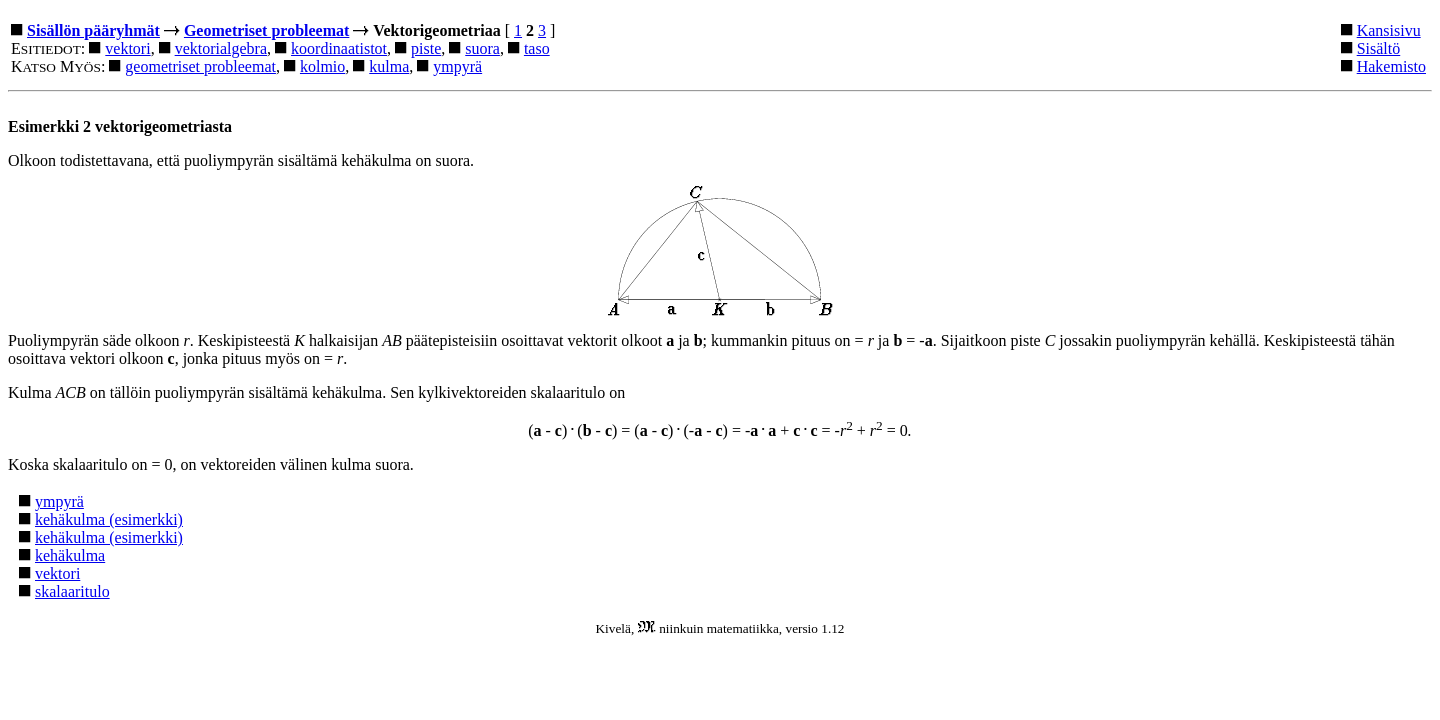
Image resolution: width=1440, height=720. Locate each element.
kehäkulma (70, 555)
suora (482, 48)
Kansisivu (1389, 30)
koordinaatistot (339, 48)
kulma (389, 66)
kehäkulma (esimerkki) (109, 519)
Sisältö (1379, 48)
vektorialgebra (221, 48)
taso (537, 48)
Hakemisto (1391, 66)
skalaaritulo (72, 591)
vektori (127, 48)
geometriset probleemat (200, 66)
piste (426, 48)
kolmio (322, 66)
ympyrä (457, 66)
